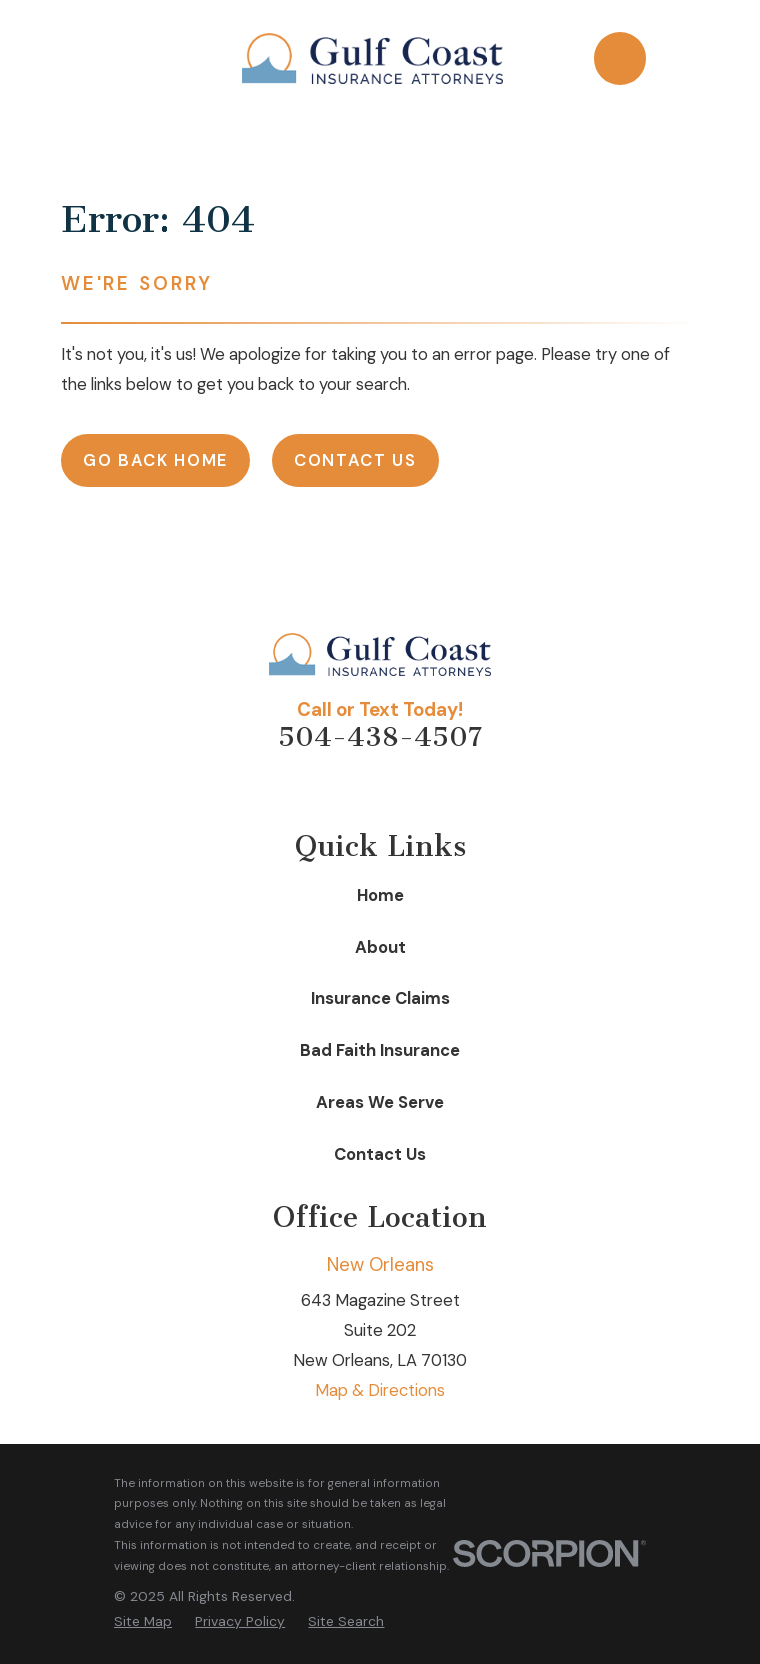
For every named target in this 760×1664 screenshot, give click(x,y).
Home (380, 895)
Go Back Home (155, 460)
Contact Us (355, 460)
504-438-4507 (380, 737)
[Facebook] (357, 787)
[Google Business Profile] (447, 787)
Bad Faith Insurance (380, 1050)
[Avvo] (312, 787)
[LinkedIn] (402, 787)
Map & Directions (380, 1390)
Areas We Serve (380, 1102)
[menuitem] (143, 1621)
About (380, 947)
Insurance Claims (380, 998)
